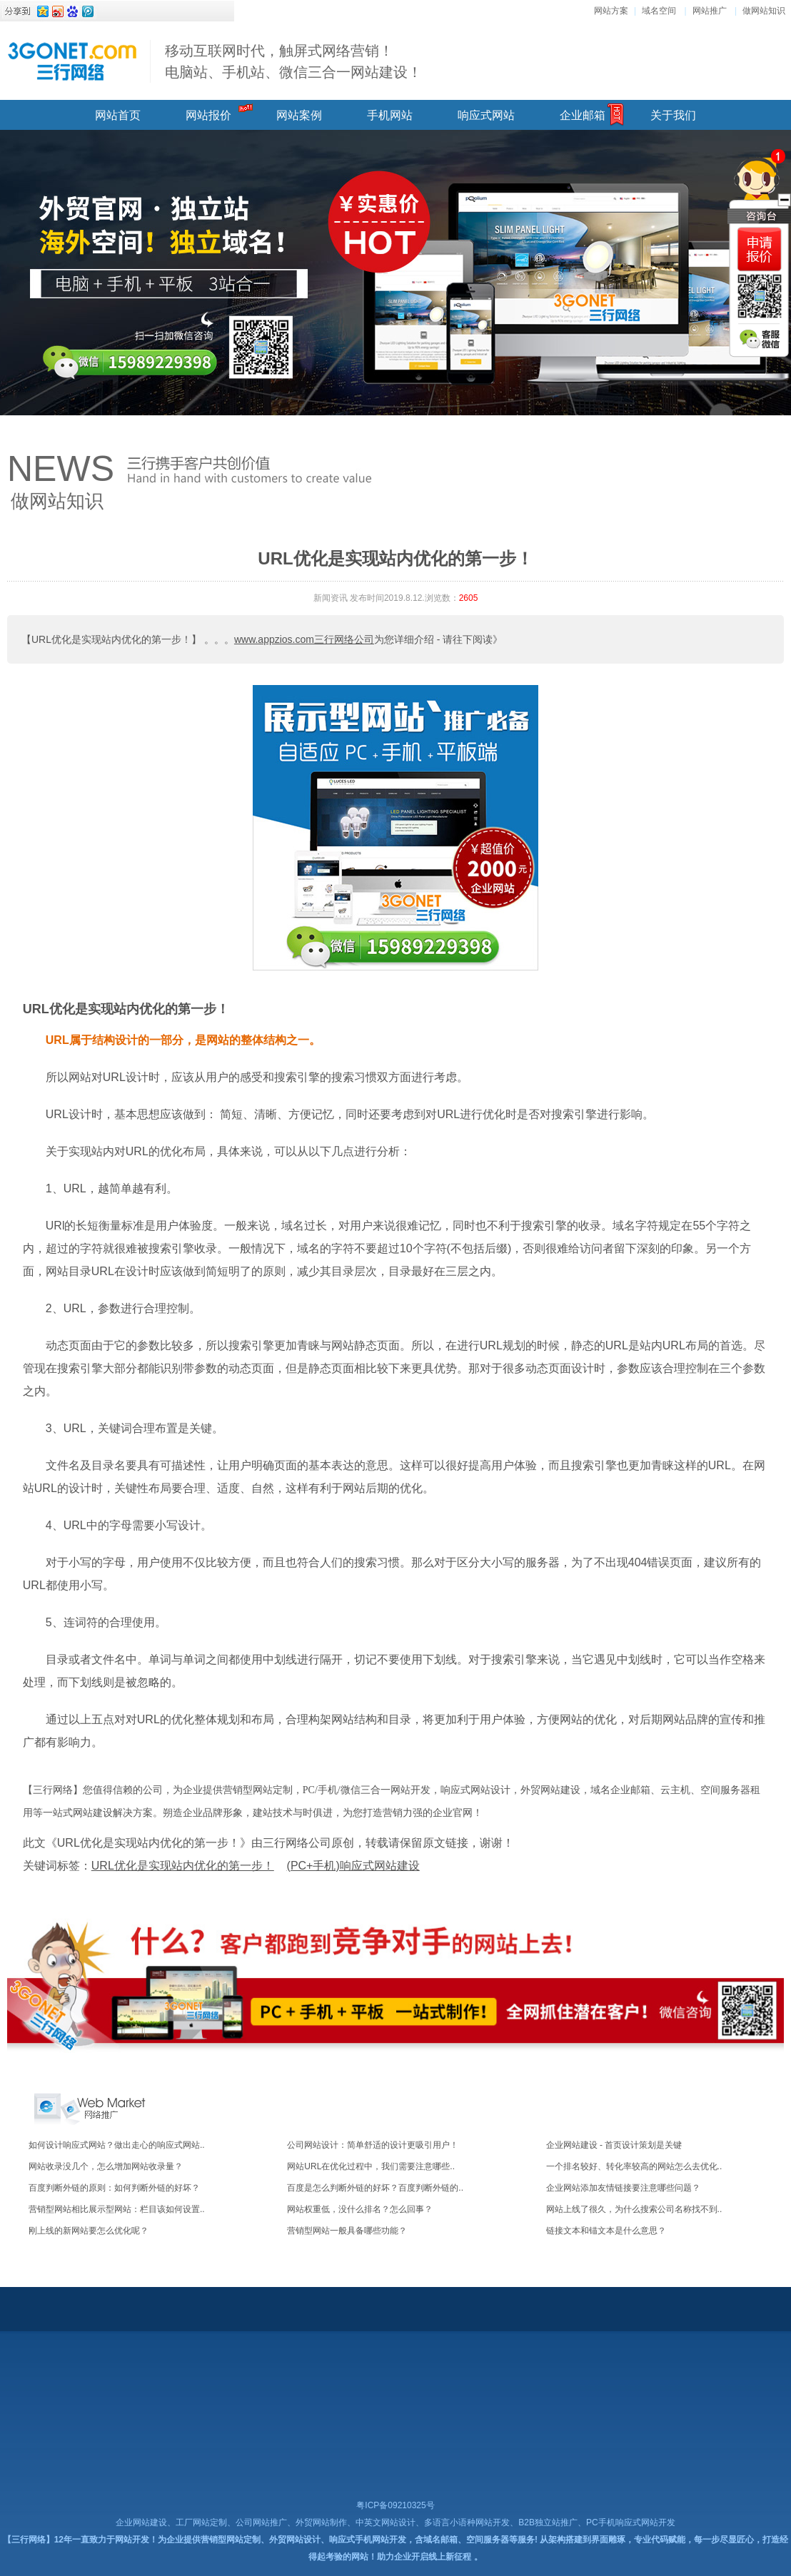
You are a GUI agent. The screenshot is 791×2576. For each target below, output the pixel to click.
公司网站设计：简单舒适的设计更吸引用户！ (372, 2145)
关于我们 (673, 115)
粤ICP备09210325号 (395, 2505)
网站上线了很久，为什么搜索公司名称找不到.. (634, 2209)
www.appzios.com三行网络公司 (304, 639)
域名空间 (659, 11)
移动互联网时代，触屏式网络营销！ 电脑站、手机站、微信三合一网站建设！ (293, 61)
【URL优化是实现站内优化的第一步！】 (111, 639)
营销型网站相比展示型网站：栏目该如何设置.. (117, 2209)
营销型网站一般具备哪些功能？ (347, 2231)
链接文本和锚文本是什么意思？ (606, 2231)
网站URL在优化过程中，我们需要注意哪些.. (371, 2166)
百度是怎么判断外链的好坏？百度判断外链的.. (375, 2188)
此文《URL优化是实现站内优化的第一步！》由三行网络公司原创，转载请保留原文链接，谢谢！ (268, 1843)
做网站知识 (763, 11)
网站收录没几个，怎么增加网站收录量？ (106, 2166)
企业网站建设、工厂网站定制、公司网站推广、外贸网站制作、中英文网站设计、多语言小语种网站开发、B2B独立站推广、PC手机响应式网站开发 (395, 2522)
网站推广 (709, 11)
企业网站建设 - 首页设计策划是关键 (614, 2145)
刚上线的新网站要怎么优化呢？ (88, 2231)
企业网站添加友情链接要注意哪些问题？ (623, 2188)
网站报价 (208, 115)
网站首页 (118, 115)
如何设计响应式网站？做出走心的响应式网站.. (117, 2145)
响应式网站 (486, 115)
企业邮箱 (582, 115)
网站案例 (299, 115)
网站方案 (611, 11)
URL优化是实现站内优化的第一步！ (126, 1009)
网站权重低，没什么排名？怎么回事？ (360, 2209)
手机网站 (390, 115)
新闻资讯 (330, 598)
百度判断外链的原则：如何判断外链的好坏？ (114, 2188)
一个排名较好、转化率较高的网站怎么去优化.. (634, 2166)
